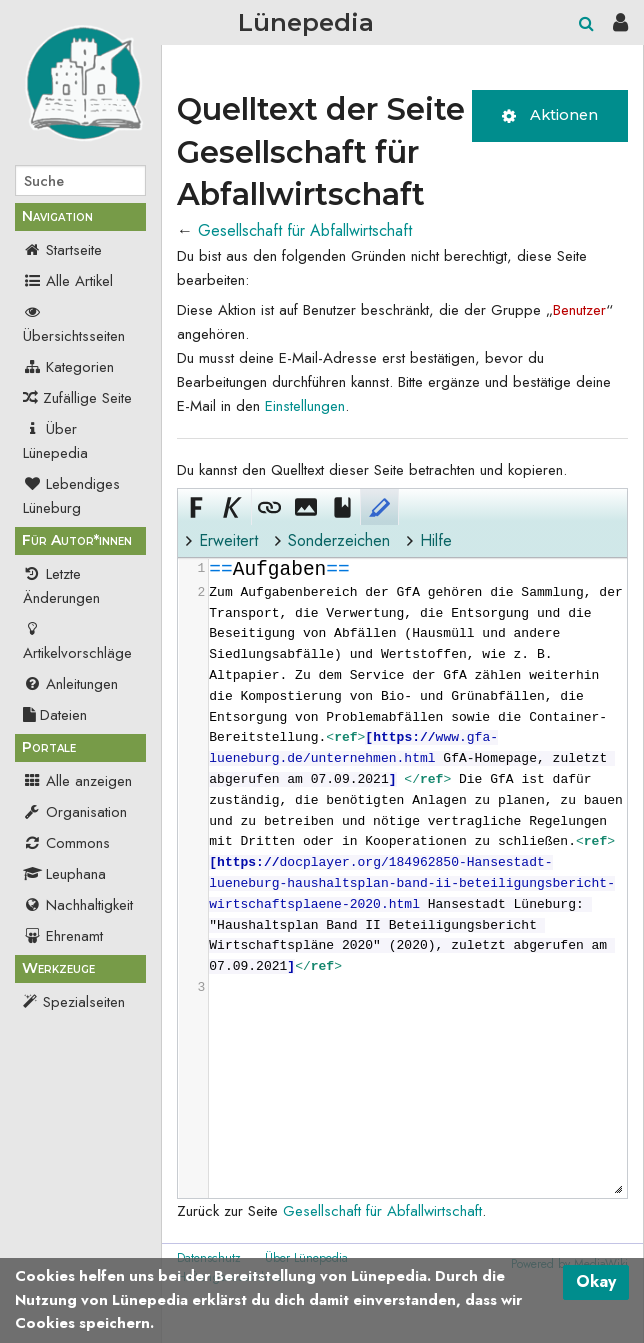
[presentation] (417, 778)
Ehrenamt (63, 936)
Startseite (62, 250)
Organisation (75, 812)
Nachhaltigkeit (78, 905)
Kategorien (68, 367)
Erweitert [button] (228, 540)
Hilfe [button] (436, 540)
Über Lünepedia (55, 441)
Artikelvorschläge (77, 641)
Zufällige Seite (87, 398)
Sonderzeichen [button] (339, 540)
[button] (196, 507)
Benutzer (579, 310)
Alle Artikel (68, 281)
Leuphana (64, 874)
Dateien (55, 715)
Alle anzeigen (77, 781)
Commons (66, 843)
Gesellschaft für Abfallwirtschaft (305, 230)
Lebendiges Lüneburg (71, 496)
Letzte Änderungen (61, 586)
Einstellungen (305, 406)
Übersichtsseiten (74, 324)
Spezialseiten (84, 1002)
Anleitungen (70, 684)
